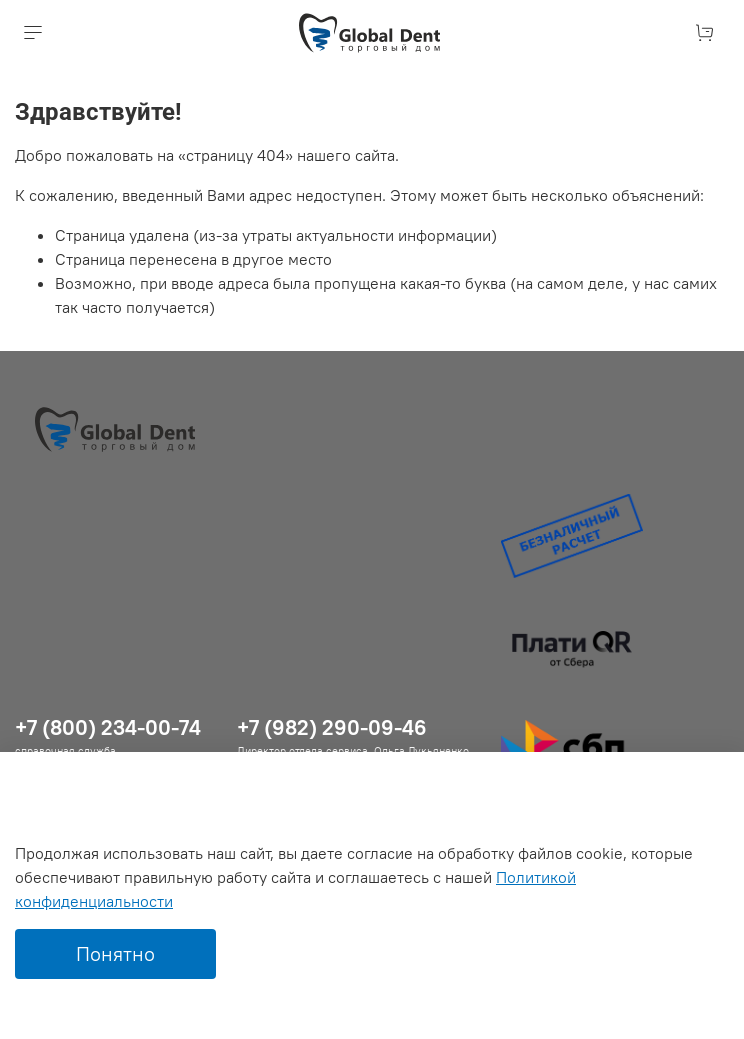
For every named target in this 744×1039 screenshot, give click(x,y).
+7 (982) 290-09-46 (332, 727)
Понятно (115, 953)
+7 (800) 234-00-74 (108, 727)
